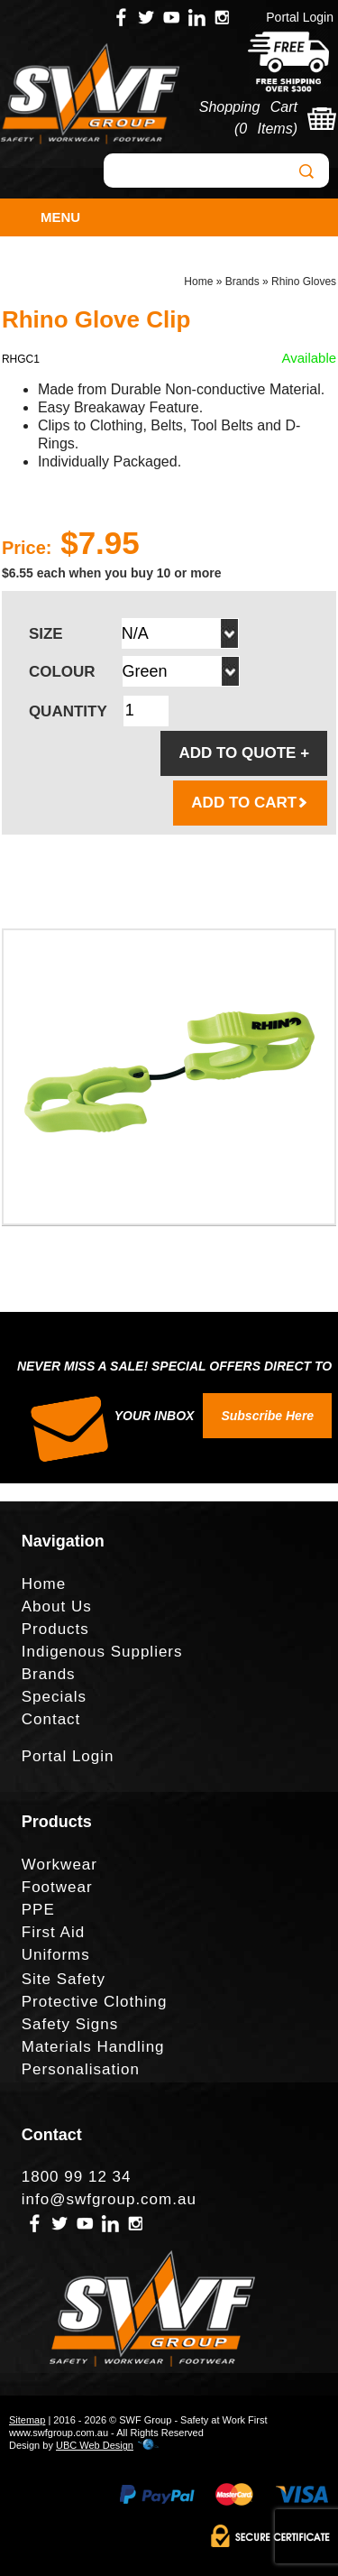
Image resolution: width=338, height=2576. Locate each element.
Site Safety (63, 1979)
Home (198, 281)
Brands (242, 281)
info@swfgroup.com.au (109, 2199)
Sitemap (27, 2419)
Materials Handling (93, 2046)
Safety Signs (70, 2024)
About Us (57, 1606)
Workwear (59, 1864)
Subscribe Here (267, 1415)
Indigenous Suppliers (102, 1651)
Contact (51, 1719)
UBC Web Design (94, 2445)
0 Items (265, 128)
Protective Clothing (95, 2001)
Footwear (57, 1887)
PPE (38, 1909)
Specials (54, 1696)
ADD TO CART (250, 802)
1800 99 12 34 (77, 2176)
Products (55, 1629)
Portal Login (299, 17)
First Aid (53, 1932)
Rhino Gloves (303, 281)
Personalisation (81, 2069)
